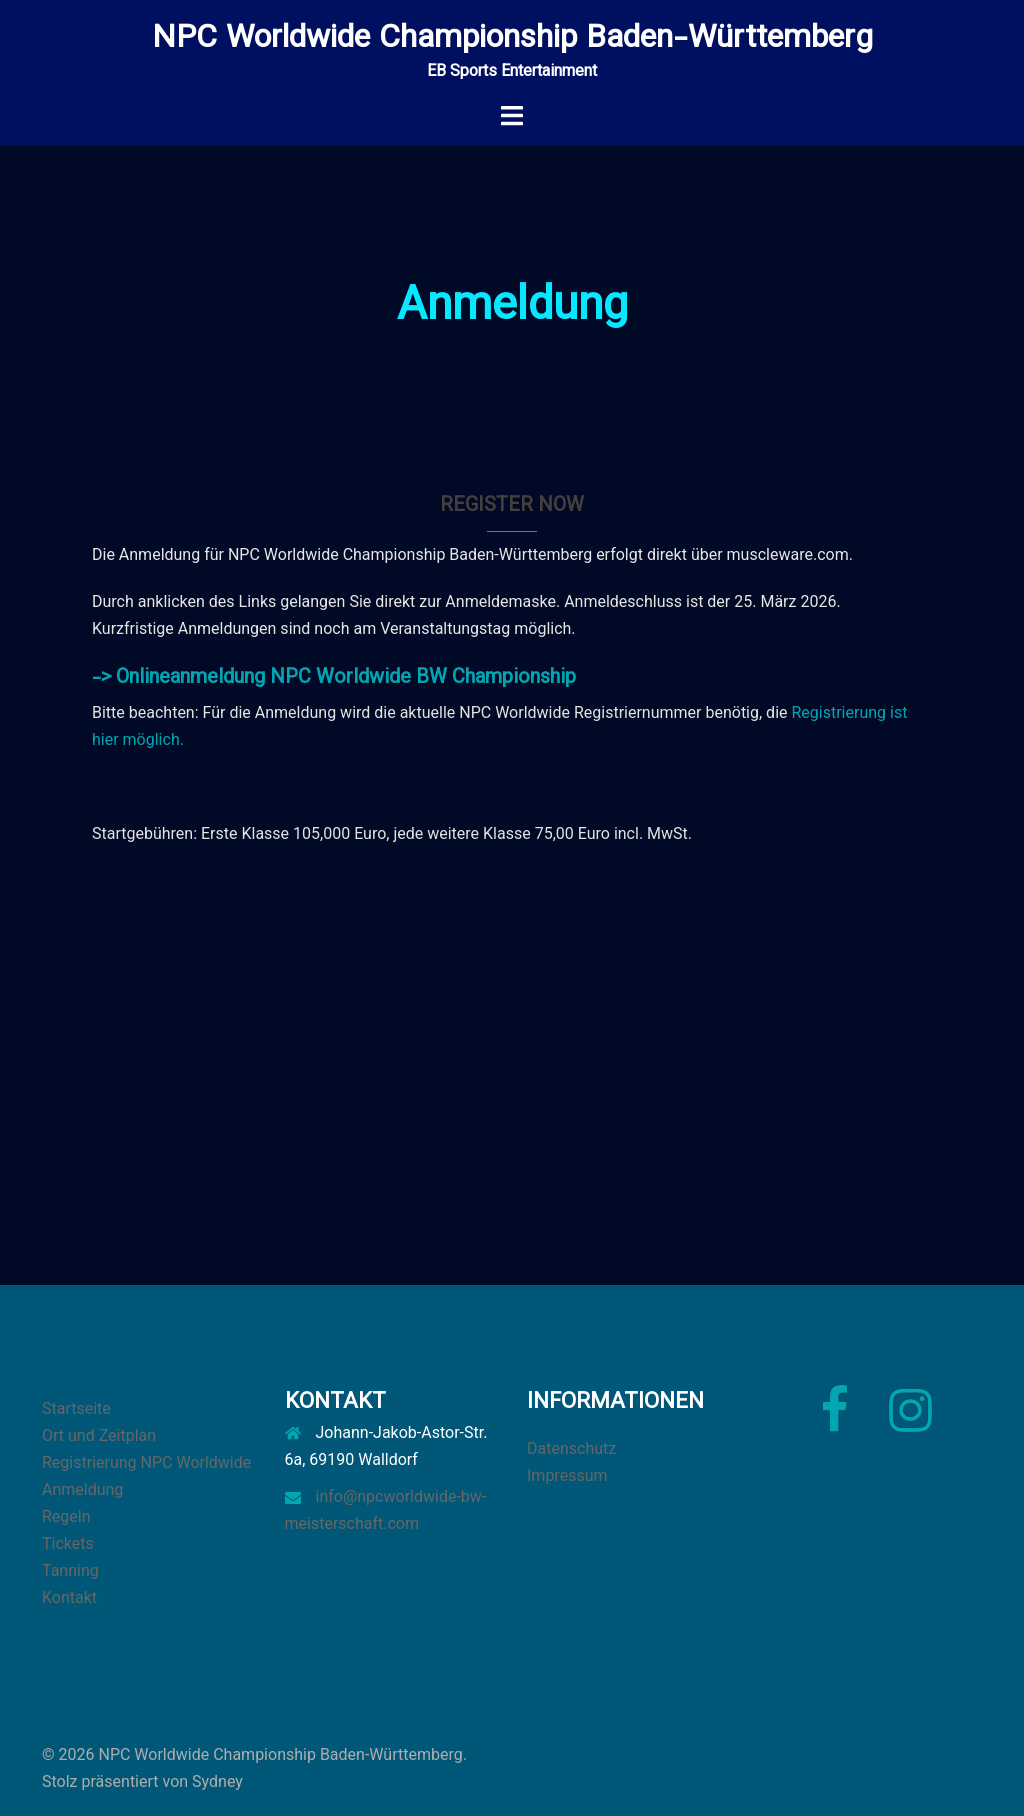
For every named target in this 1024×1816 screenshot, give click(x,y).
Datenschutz (571, 1448)
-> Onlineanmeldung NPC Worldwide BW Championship (334, 678)
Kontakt (69, 1597)
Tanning (70, 1570)
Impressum (567, 1475)
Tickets (68, 1543)
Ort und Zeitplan (99, 1435)
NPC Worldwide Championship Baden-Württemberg (512, 39)
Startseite (76, 1408)
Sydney (217, 1781)
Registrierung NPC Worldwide (146, 1462)
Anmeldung (82, 1489)
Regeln (66, 1516)
